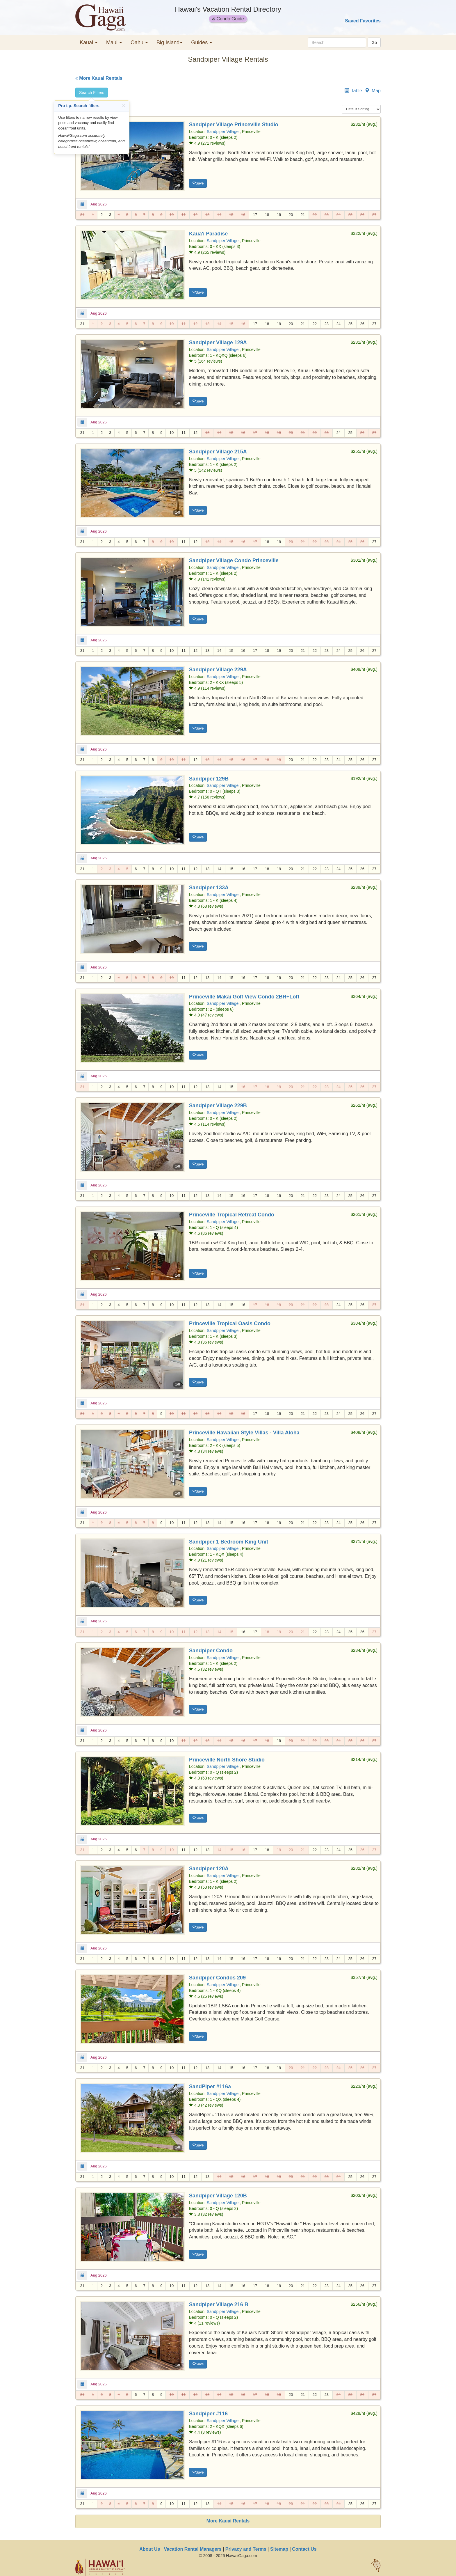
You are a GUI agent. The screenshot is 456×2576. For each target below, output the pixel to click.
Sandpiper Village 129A (218, 342)
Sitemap (279, 2549)
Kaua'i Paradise (208, 234)
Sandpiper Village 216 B (218, 2304)
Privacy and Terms (245, 2549)
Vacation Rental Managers (192, 2549)
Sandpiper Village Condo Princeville (234, 560)
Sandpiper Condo (211, 1651)
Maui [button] (114, 42)
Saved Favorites (363, 20)
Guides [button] (201, 42)
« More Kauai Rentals (98, 78)
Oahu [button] (139, 42)
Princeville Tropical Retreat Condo (231, 1215)
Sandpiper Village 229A (218, 670)
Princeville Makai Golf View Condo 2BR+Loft (244, 997)
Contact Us (304, 2549)
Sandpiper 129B (209, 779)
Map (376, 90)
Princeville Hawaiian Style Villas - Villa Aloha (244, 1433)
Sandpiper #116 (208, 2414)
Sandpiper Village (223, 131)
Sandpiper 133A (209, 887)
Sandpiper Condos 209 (217, 1978)
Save (198, 183)
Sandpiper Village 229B (218, 1105)
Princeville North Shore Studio (227, 1760)
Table (356, 90)
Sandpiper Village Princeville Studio (233, 124)
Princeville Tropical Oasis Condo (229, 1323)
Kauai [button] (88, 42)
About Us (149, 2549)
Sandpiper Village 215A (218, 452)
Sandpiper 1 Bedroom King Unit (228, 1542)
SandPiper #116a (210, 2086)
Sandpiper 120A (209, 1868)
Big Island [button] (169, 42)
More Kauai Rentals (228, 2520)
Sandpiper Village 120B (218, 2196)
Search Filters (91, 92)
